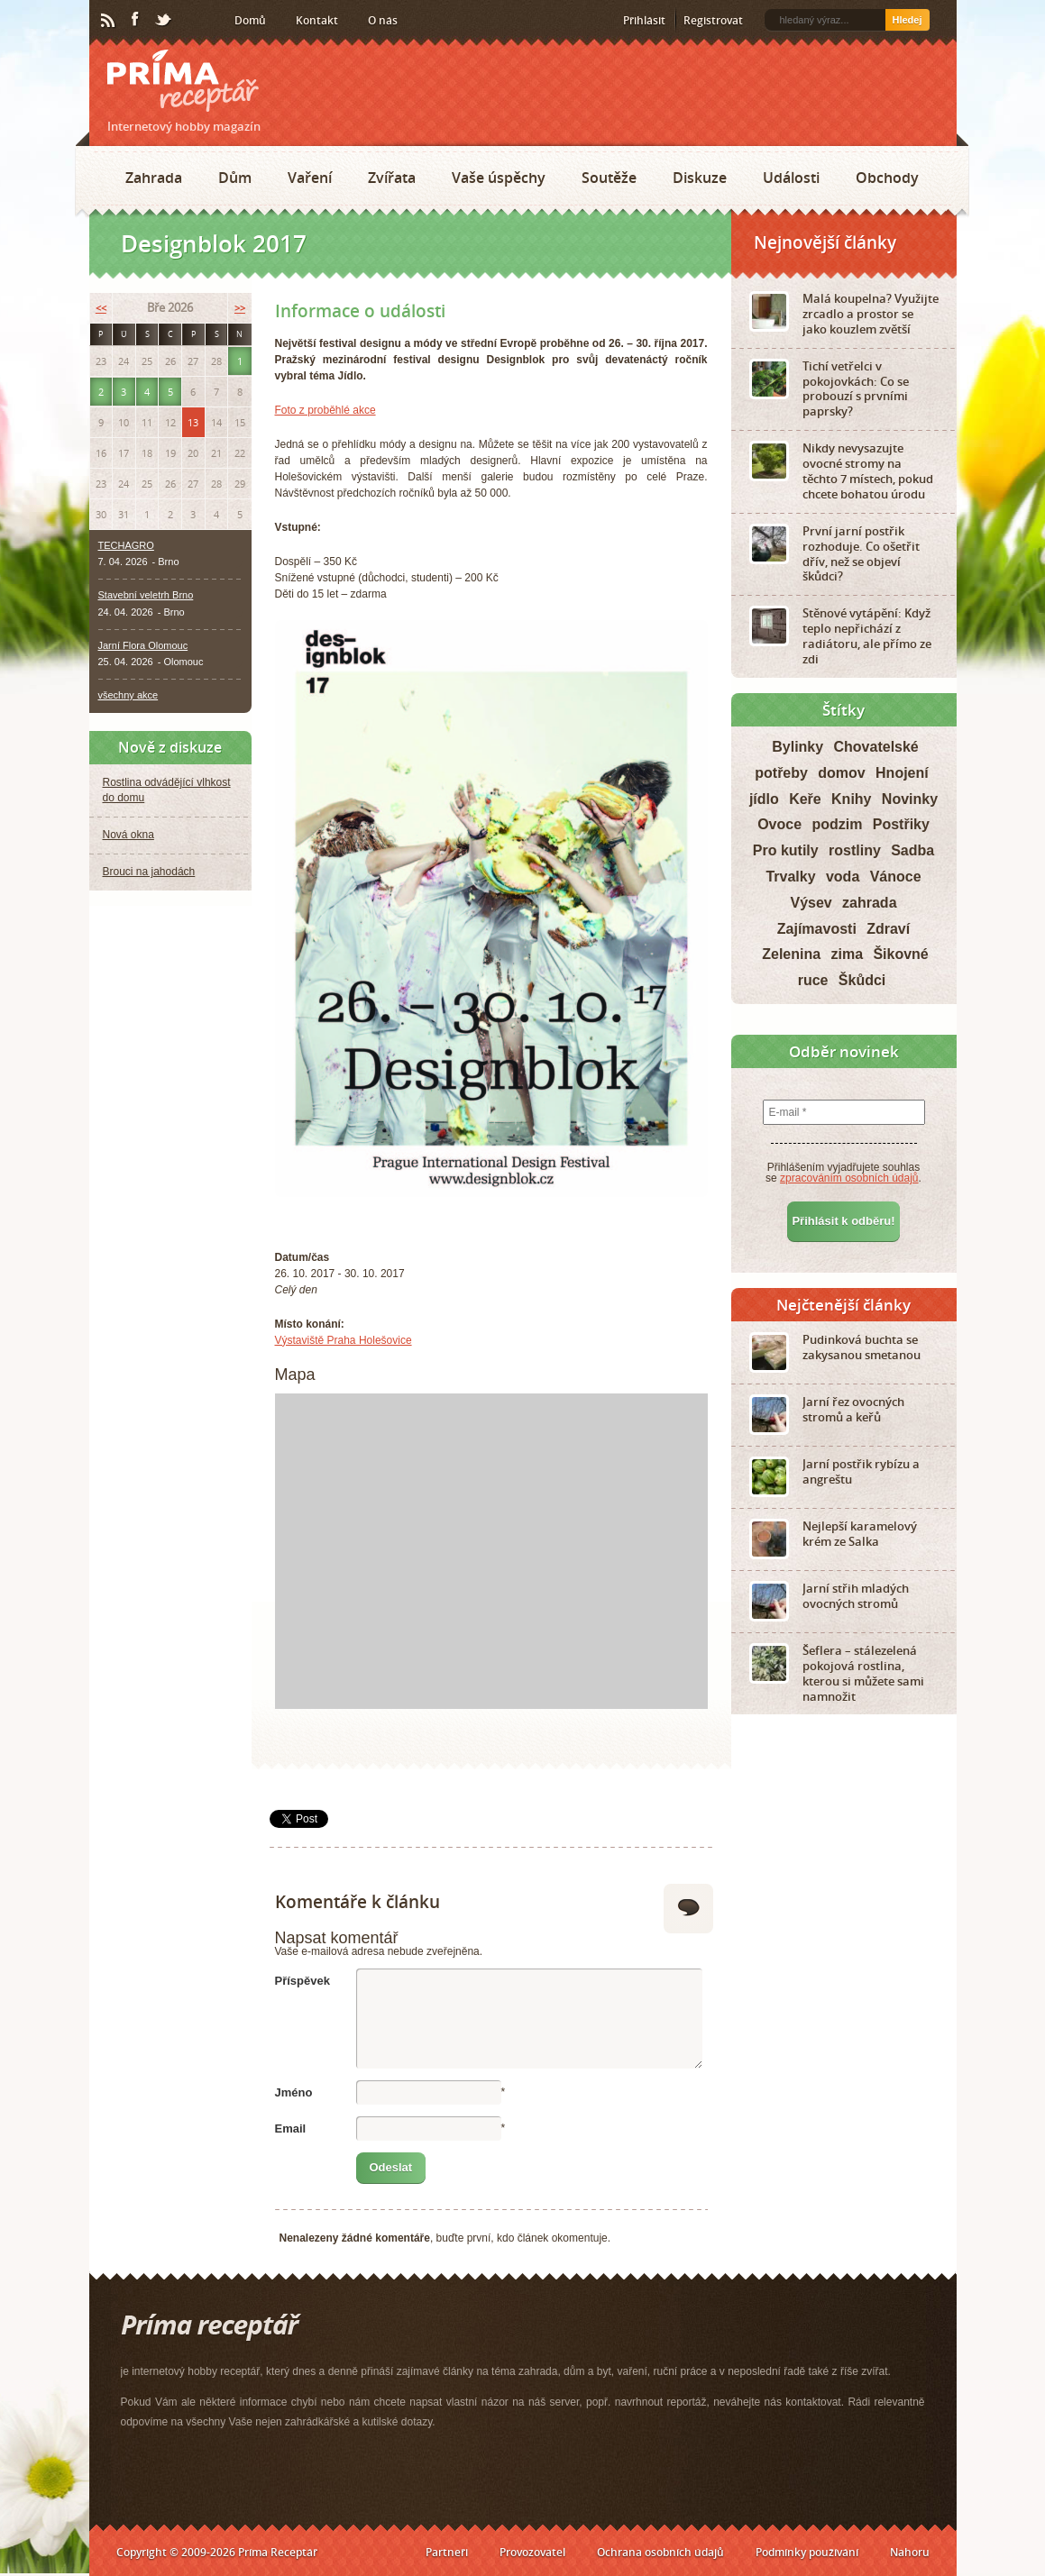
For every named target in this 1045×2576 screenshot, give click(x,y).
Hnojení (902, 773)
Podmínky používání (807, 2552)
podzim (836, 824)
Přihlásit (644, 20)
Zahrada (153, 177)
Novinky (910, 799)
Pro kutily (786, 850)
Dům (235, 177)
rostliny (855, 850)
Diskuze (700, 177)
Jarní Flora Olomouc (143, 645)
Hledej (906, 19)
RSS (109, 21)
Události (791, 177)
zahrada (869, 902)
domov (841, 773)
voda (842, 876)
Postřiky (901, 824)
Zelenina (791, 954)
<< (101, 308)
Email (291, 2128)
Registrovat (713, 20)
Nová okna (128, 834)
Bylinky (797, 746)
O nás (383, 20)
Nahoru (910, 2552)
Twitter (164, 21)
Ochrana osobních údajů (660, 2552)
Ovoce (779, 824)
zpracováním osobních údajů (849, 1178)
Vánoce (895, 876)
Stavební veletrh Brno (146, 594)
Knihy (851, 799)
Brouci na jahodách (149, 871)
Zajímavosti (817, 928)
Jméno (294, 2092)
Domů (250, 20)
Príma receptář (183, 81)
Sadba (912, 850)
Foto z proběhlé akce (325, 410)
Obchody (887, 177)
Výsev (810, 902)
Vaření (310, 177)
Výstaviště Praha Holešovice (343, 1340)
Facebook (136, 20)
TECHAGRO (126, 545)
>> (239, 308)
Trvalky (790, 876)
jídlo (764, 799)
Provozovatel (532, 2552)
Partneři (447, 2552)
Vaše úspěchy (498, 177)
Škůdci (862, 980)
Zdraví (888, 928)
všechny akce (128, 695)
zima (846, 954)
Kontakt (317, 20)
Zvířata (392, 177)
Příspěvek (302, 1980)
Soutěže (609, 177)
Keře (805, 799)
